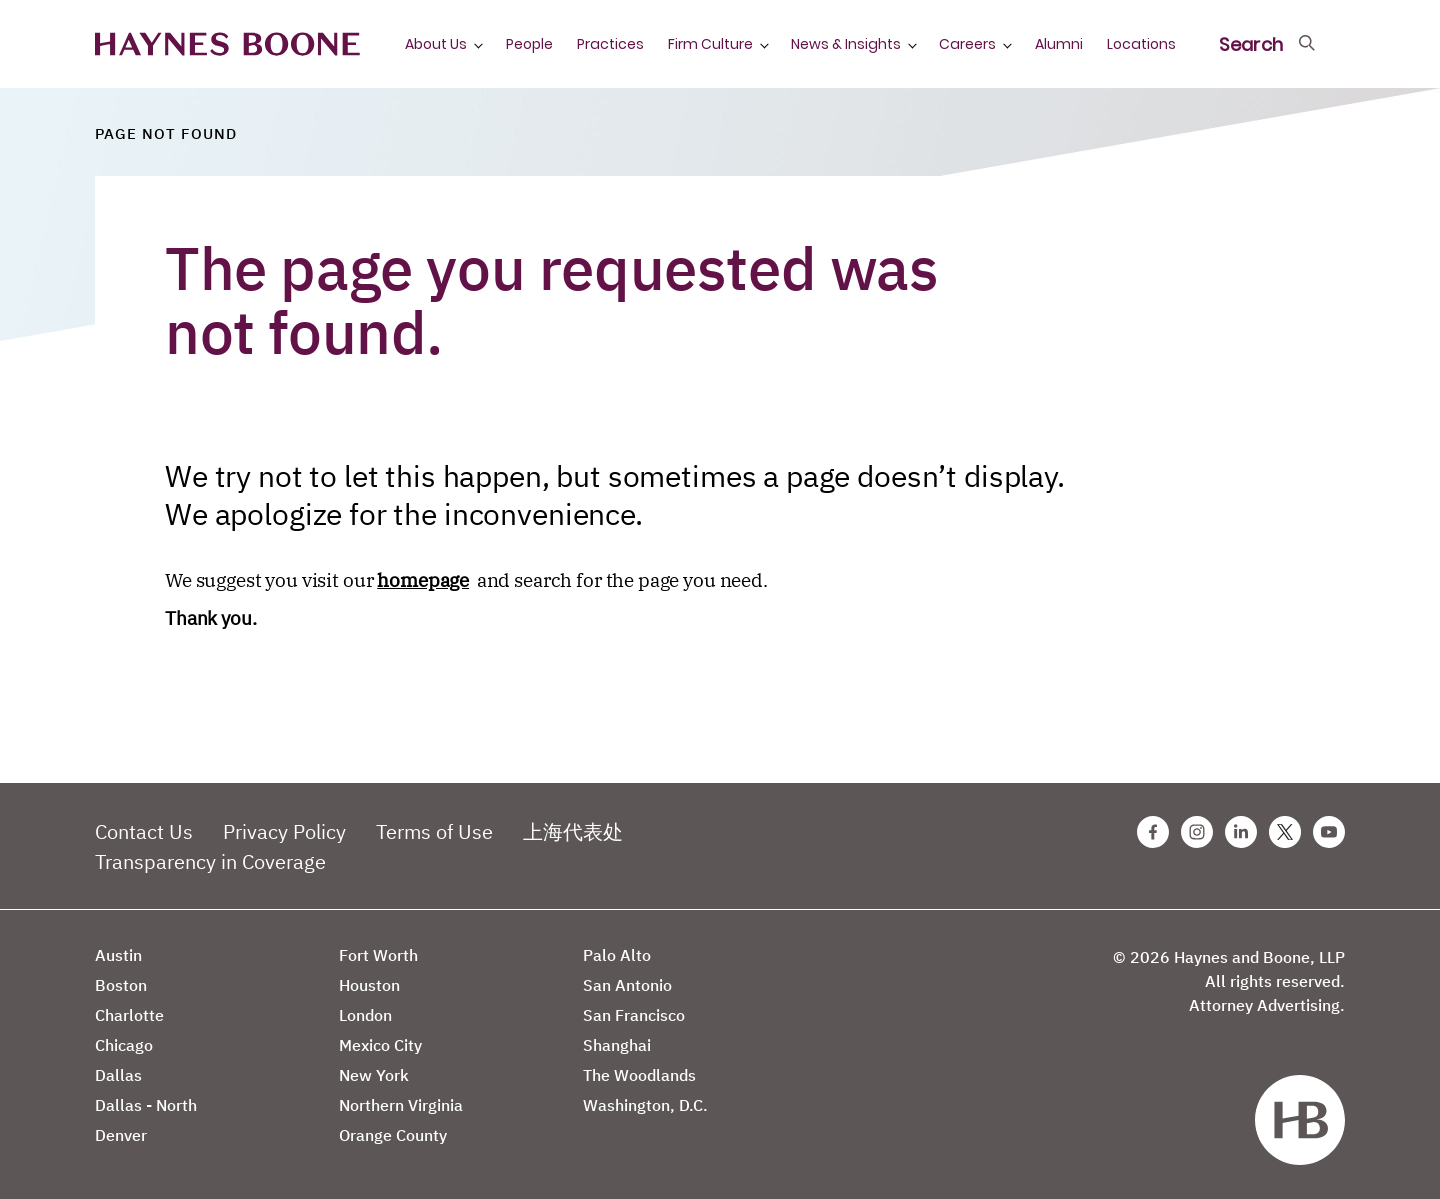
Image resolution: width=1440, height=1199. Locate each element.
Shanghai (617, 1045)
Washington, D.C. (645, 1105)
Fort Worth (378, 955)
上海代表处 (573, 831)
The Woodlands (639, 1075)
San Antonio (627, 985)
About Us (436, 44)
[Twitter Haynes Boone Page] (1285, 832)
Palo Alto (617, 955)
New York (374, 1075)
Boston (121, 985)
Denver (121, 1135)
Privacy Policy (284, 831)
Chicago (124, 1045)
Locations (1141, 44)
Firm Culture (710, 44)
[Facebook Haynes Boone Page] (1153, 832)
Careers (967, 44)
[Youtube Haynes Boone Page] (1329, 832)
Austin (118, 955)
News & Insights (846, 44)
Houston (369, 985)
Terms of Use (434, 831)
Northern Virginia (401, 1105)
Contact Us (144, 831)
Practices (610, 44)
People (529, 44)
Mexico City (380, 1045)
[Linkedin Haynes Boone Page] (1241, 832)
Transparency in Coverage (210, 861)
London (365, 1015)
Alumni (1059, 44)
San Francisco (634, 1015)
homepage (423, 580)
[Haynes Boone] (227, 44)
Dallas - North (146, 1105)
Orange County (393, 1135)
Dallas (118, 1075)
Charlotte (129, 1015)
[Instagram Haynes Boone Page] (1197, 832)
